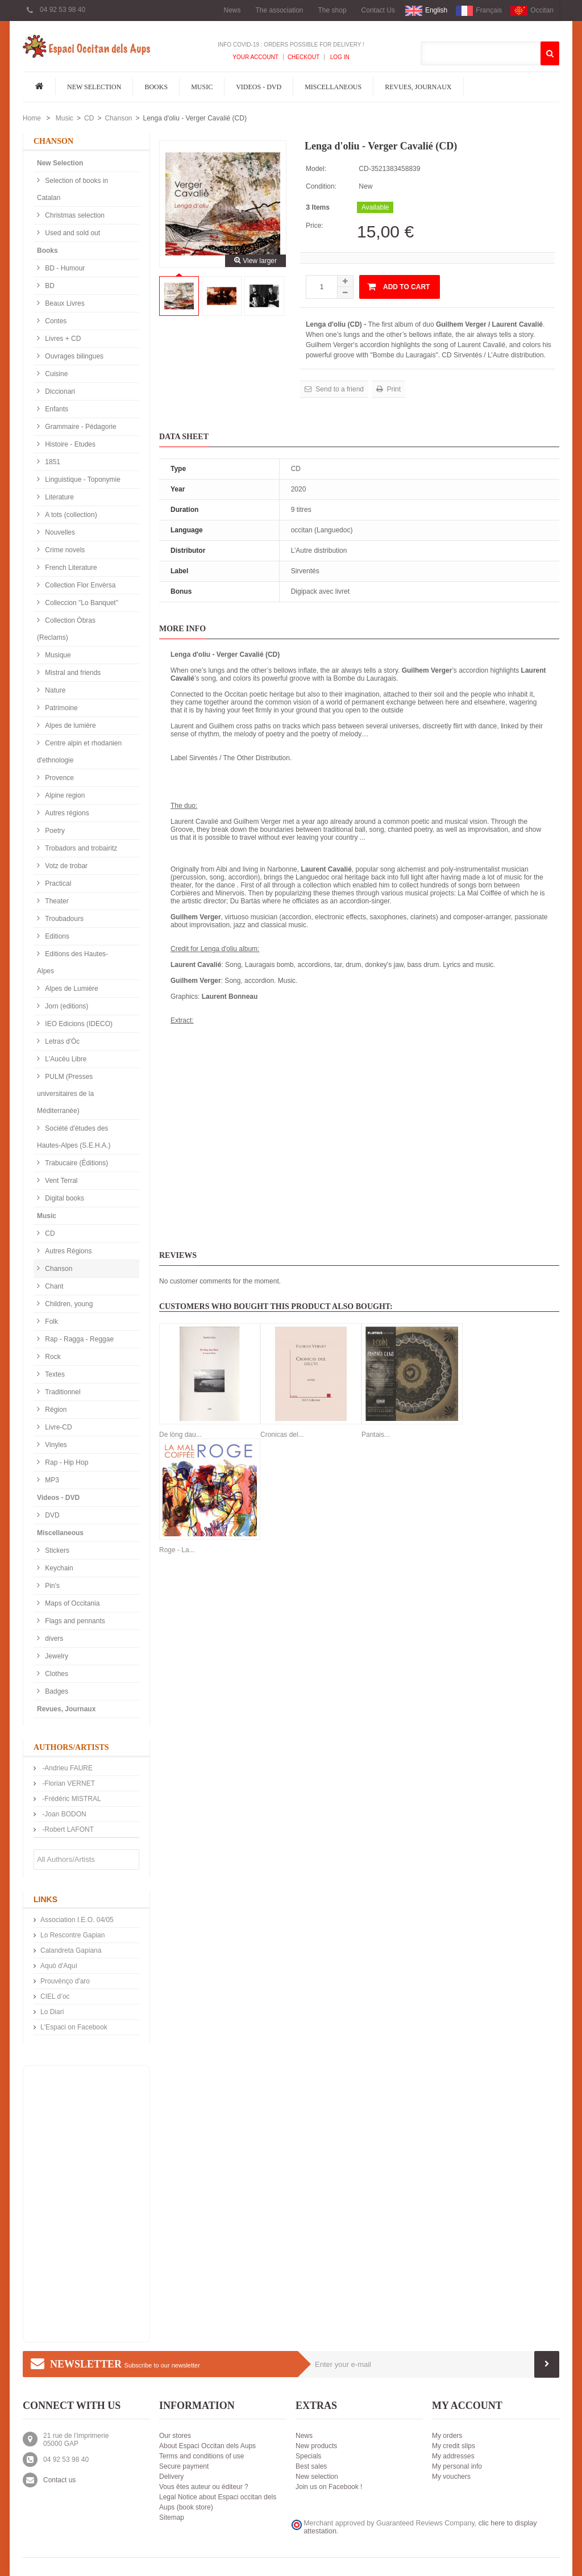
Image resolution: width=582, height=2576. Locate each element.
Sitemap (171, 2517)
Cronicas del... (282, 1435)
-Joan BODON (63, 1814)
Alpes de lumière (69, 726)
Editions (56, 936)
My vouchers (451, 2477)
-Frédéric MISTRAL (70, 1799)
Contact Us (378, 10)
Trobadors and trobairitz (80, 848)
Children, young (68, 1304)
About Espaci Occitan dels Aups (207, 2446)
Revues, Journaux (418, 87)
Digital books (63, 1198)
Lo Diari (52, 2012)
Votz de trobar (65, 866)
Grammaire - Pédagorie (80, 427)
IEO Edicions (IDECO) (78, 1024)
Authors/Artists (71, 1747)
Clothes (55, 1674)
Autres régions (66, 813)
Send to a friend (339, 389)
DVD (51, 1515)
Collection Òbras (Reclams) (66, 628)
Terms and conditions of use (201, 2456)
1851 (51, 462)
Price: (314, 226)
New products (316, 2446)
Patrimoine (60, 708)
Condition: (321, 186)
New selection (317, 2477)
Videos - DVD (258, 87)
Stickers (56, 1550)
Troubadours (63, 919)
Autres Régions (67, 1251)
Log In (339, 57)
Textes (54, 1374)
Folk (50, 1321)
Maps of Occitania (71, 1603)
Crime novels (64, 550)
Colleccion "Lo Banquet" (80, 603)
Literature (58, 497)
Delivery (171, 2477)
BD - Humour (64, 268)
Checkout (303, 57)
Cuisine (55, 374)
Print (393, 389)
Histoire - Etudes (69, 444)
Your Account (255, 57)
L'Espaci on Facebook (73, 2027)
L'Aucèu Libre (64, 1059)
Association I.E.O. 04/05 (77, 1920)
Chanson (118, 118)
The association (279, 10)
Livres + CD (62, 339)
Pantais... (375, 1435)
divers (53, 1639)
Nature (54, 690)
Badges (55, 1691)
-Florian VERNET (67, 1783)
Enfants (55, 409)
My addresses (453, 2456)
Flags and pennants (74, 1621)
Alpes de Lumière (70, 989)
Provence (58, 778)
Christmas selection (74, 215)
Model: (316, 169)
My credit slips (453, 2446)
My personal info (457, 2466)
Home (32, 118)
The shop (332, 10)
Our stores (175, 2436)
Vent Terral (60, 1181)
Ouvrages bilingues (73, 356)
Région (54, 1410)
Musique (57, 655)
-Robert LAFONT (67, 1829)
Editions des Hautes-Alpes (72, 962)
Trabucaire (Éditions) (75, 1163)
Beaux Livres (64, 303)
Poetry (54, 831)
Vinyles (55, 1445)
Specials (308, 2456)
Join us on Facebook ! (329, 2487)
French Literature (70, 568)
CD (89, 118)
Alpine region (64, 795)
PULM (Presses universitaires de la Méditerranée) (65, 1094)
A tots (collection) (70, 515)
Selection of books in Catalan (72, 189)
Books (156, 87)
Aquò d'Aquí (58, 1966)
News (231, 10)
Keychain (58, 1568)
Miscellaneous (333, 87)
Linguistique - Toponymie (81, 479)
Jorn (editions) (65, 1006)
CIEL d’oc (55, 1996)
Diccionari (59, 391)
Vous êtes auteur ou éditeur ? (203, 2487)
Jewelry (55, 1656)
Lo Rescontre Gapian (72, 1935)
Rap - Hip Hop (65, 1462)
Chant (53, 1286)
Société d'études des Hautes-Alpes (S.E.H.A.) (73, 1136)
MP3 (51, 1480)
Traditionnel (62, 1392)
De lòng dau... (180, 1435)
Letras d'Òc (61, 1041)
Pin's (51, 1586)
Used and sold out (71, 233)
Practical (57, 883)
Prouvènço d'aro (65, 1981)
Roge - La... (177, 1550)
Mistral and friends (72, 673)
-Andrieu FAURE (66, 1768)
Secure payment (184, 2466)
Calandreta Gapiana (70, 1950)
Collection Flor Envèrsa (79, 585)
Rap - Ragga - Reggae (78, 1339)
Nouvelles (59, 532)
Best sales (311, 2466)
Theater (56, 901)
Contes (54, 321)
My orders (447, 2436)
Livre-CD (57, 1427)
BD (49, 286)
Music (202, 87)
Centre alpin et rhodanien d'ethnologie (79, 751)
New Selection (94, 87)
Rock (52, 1357)
